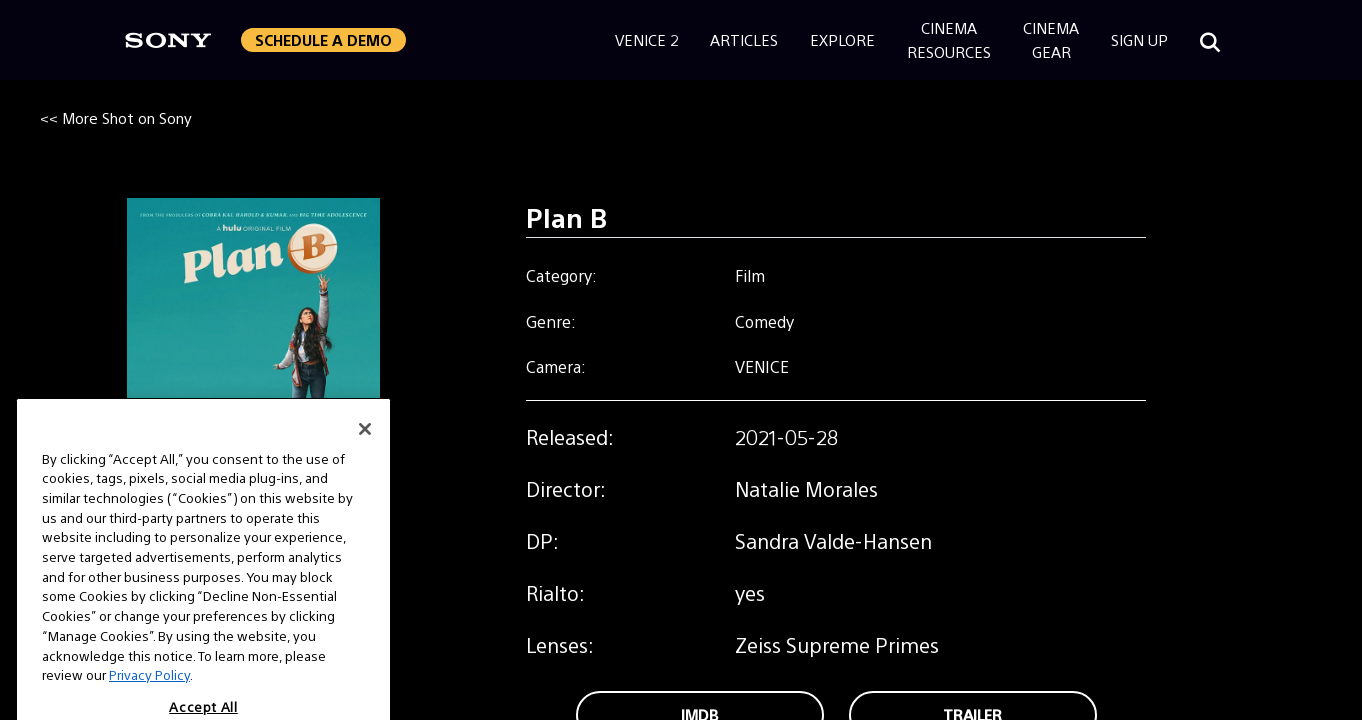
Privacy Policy (149, 698)
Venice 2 (646, 39)
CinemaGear (1051, 39)
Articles (744, 39)
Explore (842, 39)
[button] (323, 40)
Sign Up (1139, 39)
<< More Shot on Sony (116, 117)
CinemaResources (949, 39)
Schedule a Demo (323, 39)
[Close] (365, 452)
